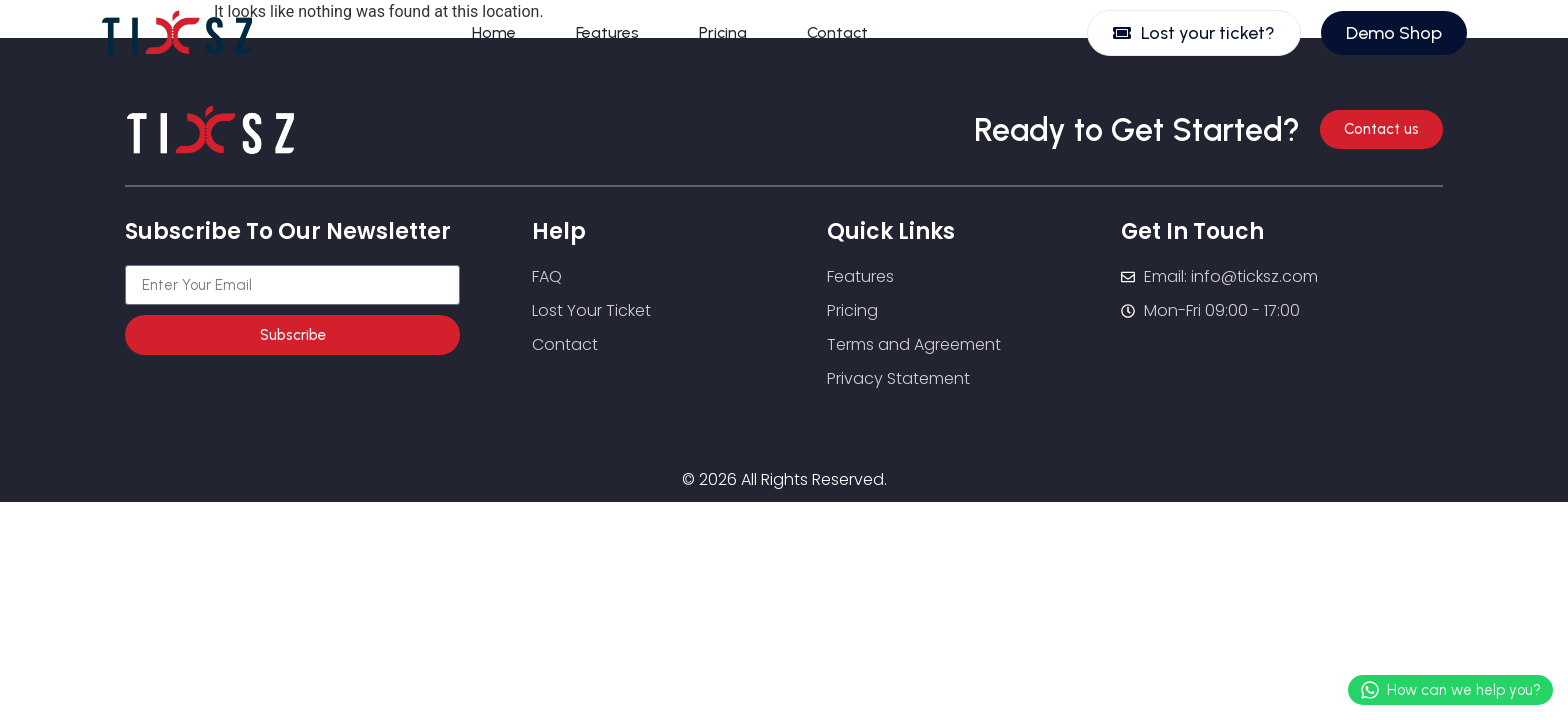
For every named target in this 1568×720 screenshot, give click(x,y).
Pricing (723, 32)
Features (607, 32)
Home (494, 32)
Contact (837, 32)
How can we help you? (1464, 690)
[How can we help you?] (1370, 690)
